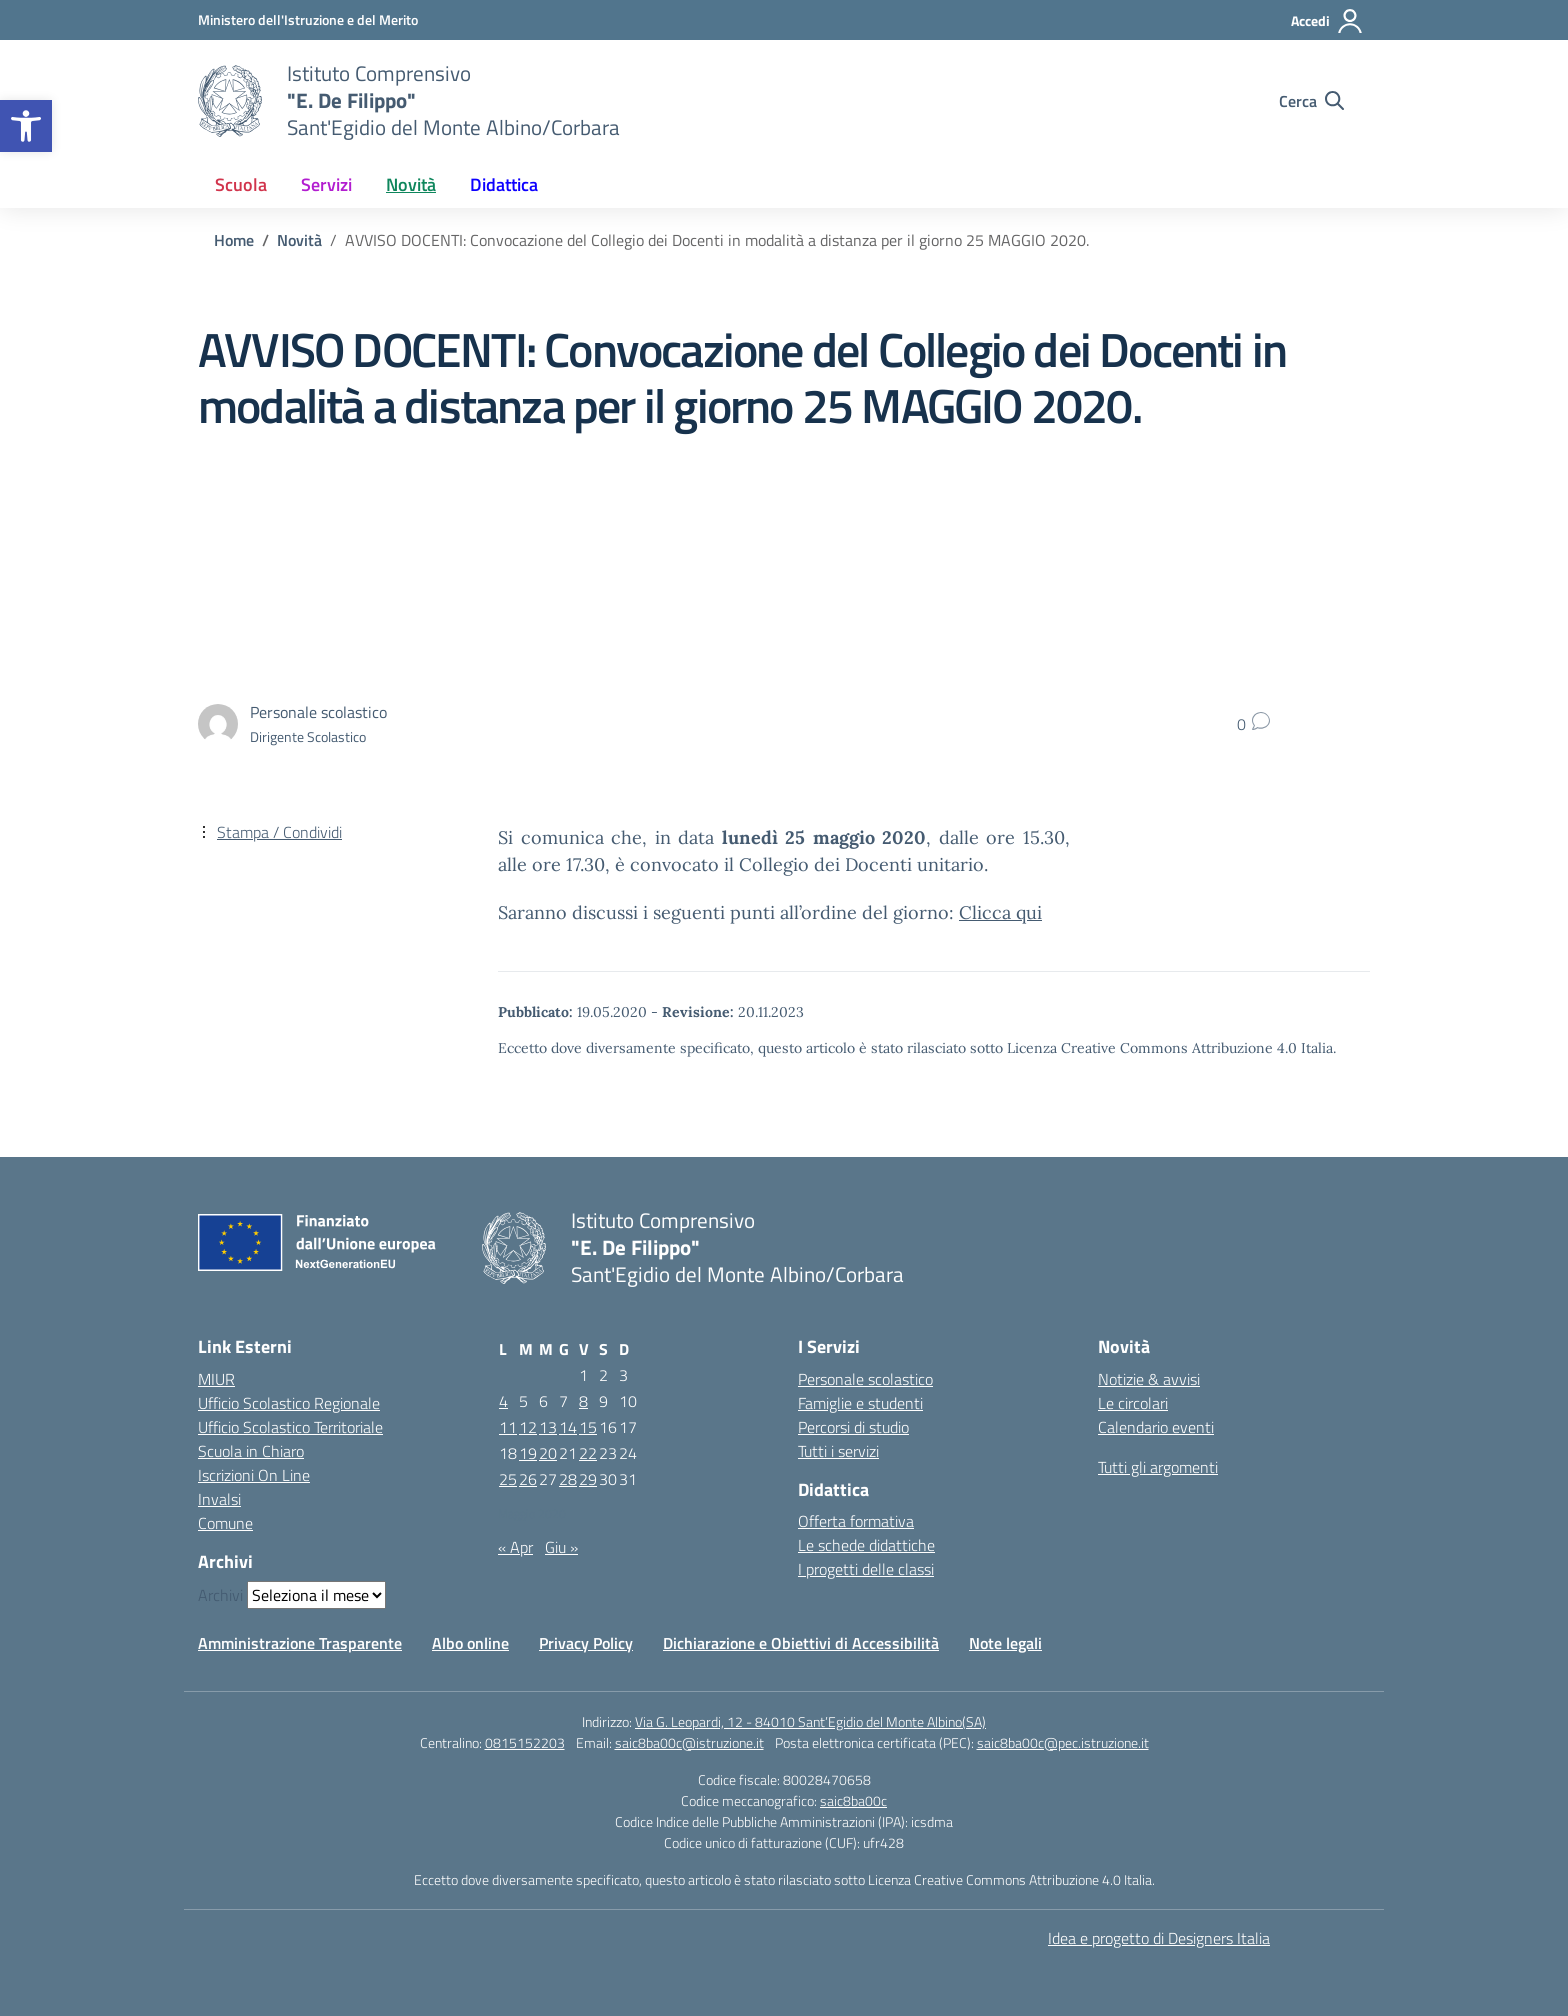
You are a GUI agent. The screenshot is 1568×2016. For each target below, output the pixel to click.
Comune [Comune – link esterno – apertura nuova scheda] (225, 1523)
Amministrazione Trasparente (300, 1643)
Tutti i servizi (838, 1451)
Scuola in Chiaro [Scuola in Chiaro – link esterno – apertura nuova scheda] (251, 1451)
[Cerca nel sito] (1311, 101)
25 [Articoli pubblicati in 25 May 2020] (508, 1479)
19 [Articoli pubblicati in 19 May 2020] (528, 1453)
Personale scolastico (865, 1379)
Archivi (220, 1595)
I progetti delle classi (866, 1569)
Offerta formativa (856, 1521)
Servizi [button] (326, 184)
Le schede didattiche (866, 1545)
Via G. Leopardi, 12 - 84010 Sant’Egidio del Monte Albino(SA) (810, 1721)
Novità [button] (411, 184)
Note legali (1005, 1643)
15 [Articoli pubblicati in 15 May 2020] (588, 1427)
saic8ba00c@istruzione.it (689, 1742)
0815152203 (525, 1742)
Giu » (561, 1547)
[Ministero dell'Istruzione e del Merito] (308, 19)
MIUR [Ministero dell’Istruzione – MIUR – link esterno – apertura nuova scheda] (216, 1379)
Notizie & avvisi (1149, 1379)
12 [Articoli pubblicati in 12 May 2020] (528, 1427)
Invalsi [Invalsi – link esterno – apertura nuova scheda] (219, 1499)
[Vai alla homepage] (230, 101)
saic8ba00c (853, 1800)
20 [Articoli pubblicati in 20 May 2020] (548, 1453)
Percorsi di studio (853, 1427)
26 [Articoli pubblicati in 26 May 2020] (528, 1479)
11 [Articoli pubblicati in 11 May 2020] (508, 1427)
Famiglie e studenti (860, 1403)
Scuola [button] (241, 184)
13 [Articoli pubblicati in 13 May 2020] (548, 1427)
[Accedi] (1327, 21)
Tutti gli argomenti (1158, 1467)
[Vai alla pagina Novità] (299, 240)
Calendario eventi (1156, 1427)
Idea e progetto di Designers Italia (1159, 1938)
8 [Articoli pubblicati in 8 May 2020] (583, 1401)
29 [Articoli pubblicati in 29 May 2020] (588, 1479)
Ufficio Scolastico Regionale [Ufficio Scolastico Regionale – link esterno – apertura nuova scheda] (289, 1403)
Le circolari (1133, 1403)
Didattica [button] (504, 184)
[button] (26, 126)
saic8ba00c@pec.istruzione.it (1063, 1742)
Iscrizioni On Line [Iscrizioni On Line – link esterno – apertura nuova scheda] (254, 1475)
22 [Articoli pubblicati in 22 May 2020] (588, 1453)
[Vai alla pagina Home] (234, 240)
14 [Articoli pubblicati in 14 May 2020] (568, 1427)
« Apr (515, 1547)
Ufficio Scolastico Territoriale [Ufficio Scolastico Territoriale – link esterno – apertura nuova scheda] (290, 1427)
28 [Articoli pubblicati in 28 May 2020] (568, 1479)
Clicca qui (1000, 912)
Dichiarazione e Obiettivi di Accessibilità (801, 1643)
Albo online (470, 1643)
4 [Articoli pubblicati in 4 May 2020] (503, 1401)
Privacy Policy (586, 1643)
